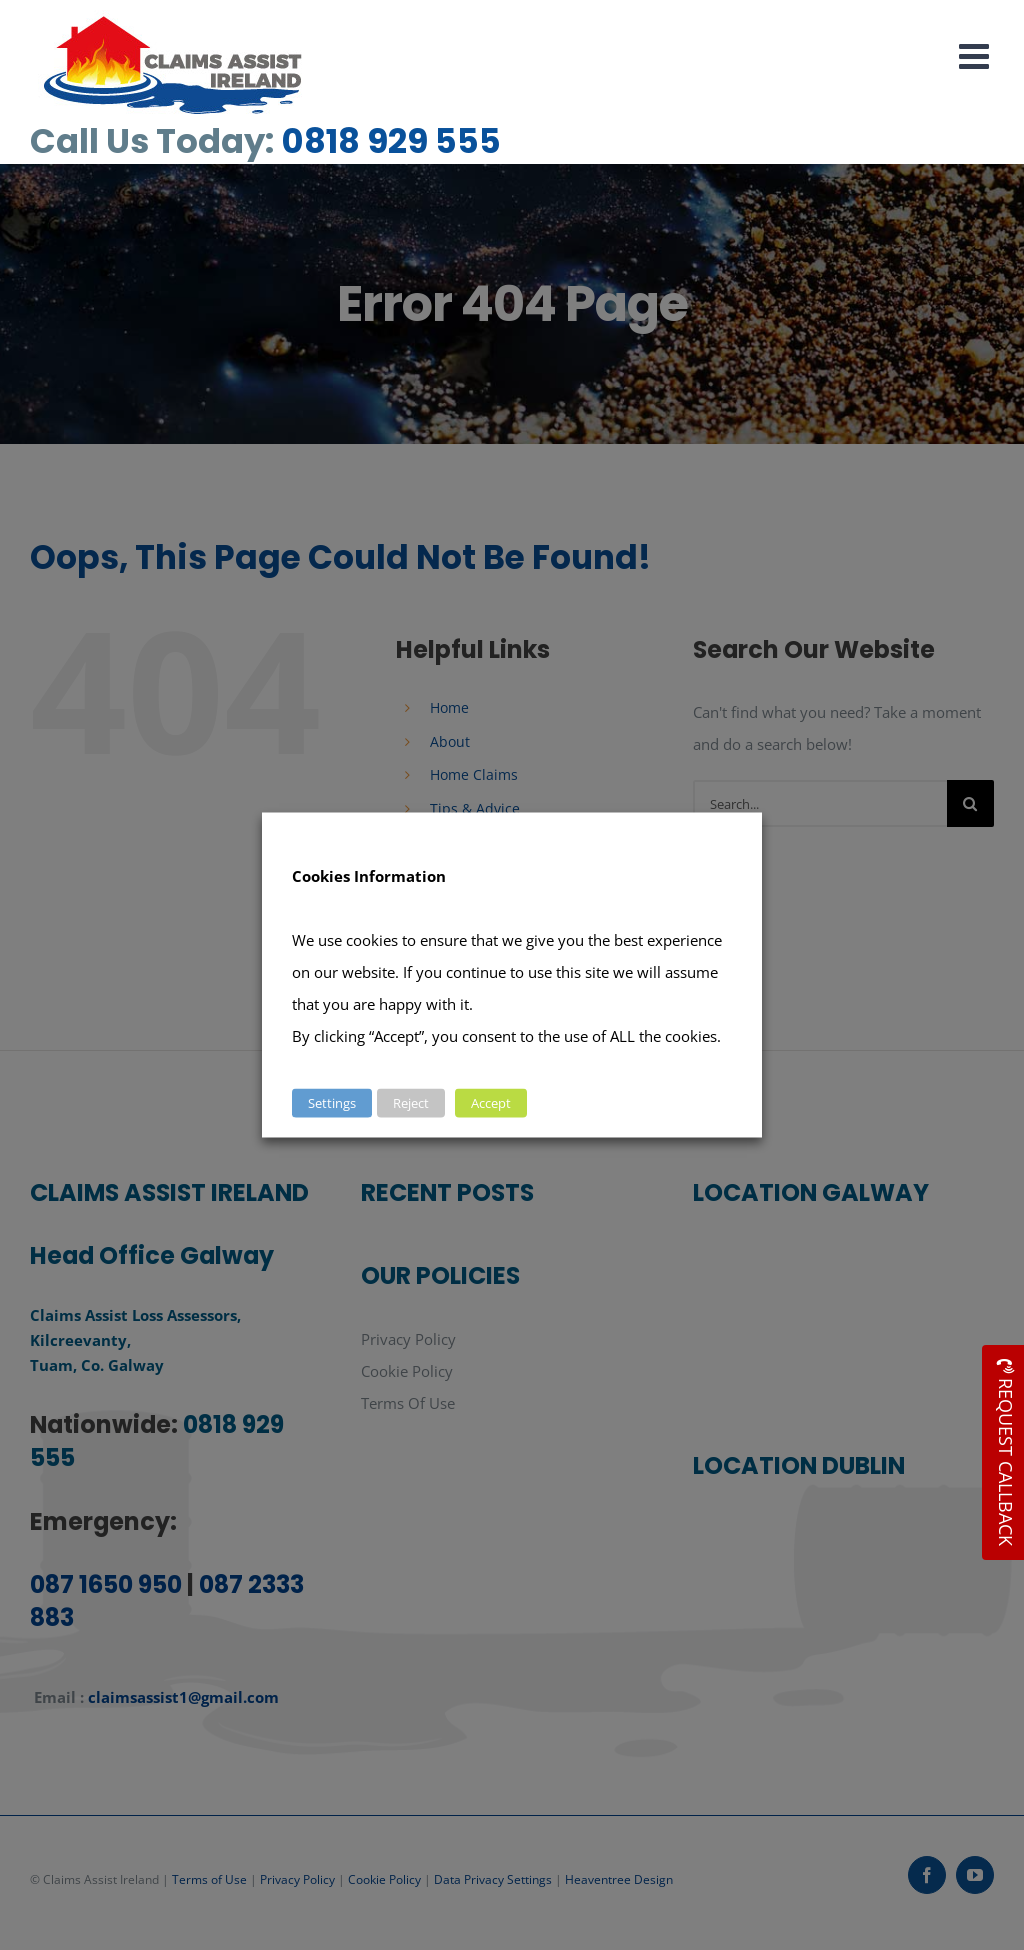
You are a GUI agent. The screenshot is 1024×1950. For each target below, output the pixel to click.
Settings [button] (332, 1103)
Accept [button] (491, 1103)
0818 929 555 (391, 141)
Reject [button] (411, 1103)
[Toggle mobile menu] (976, 55)
